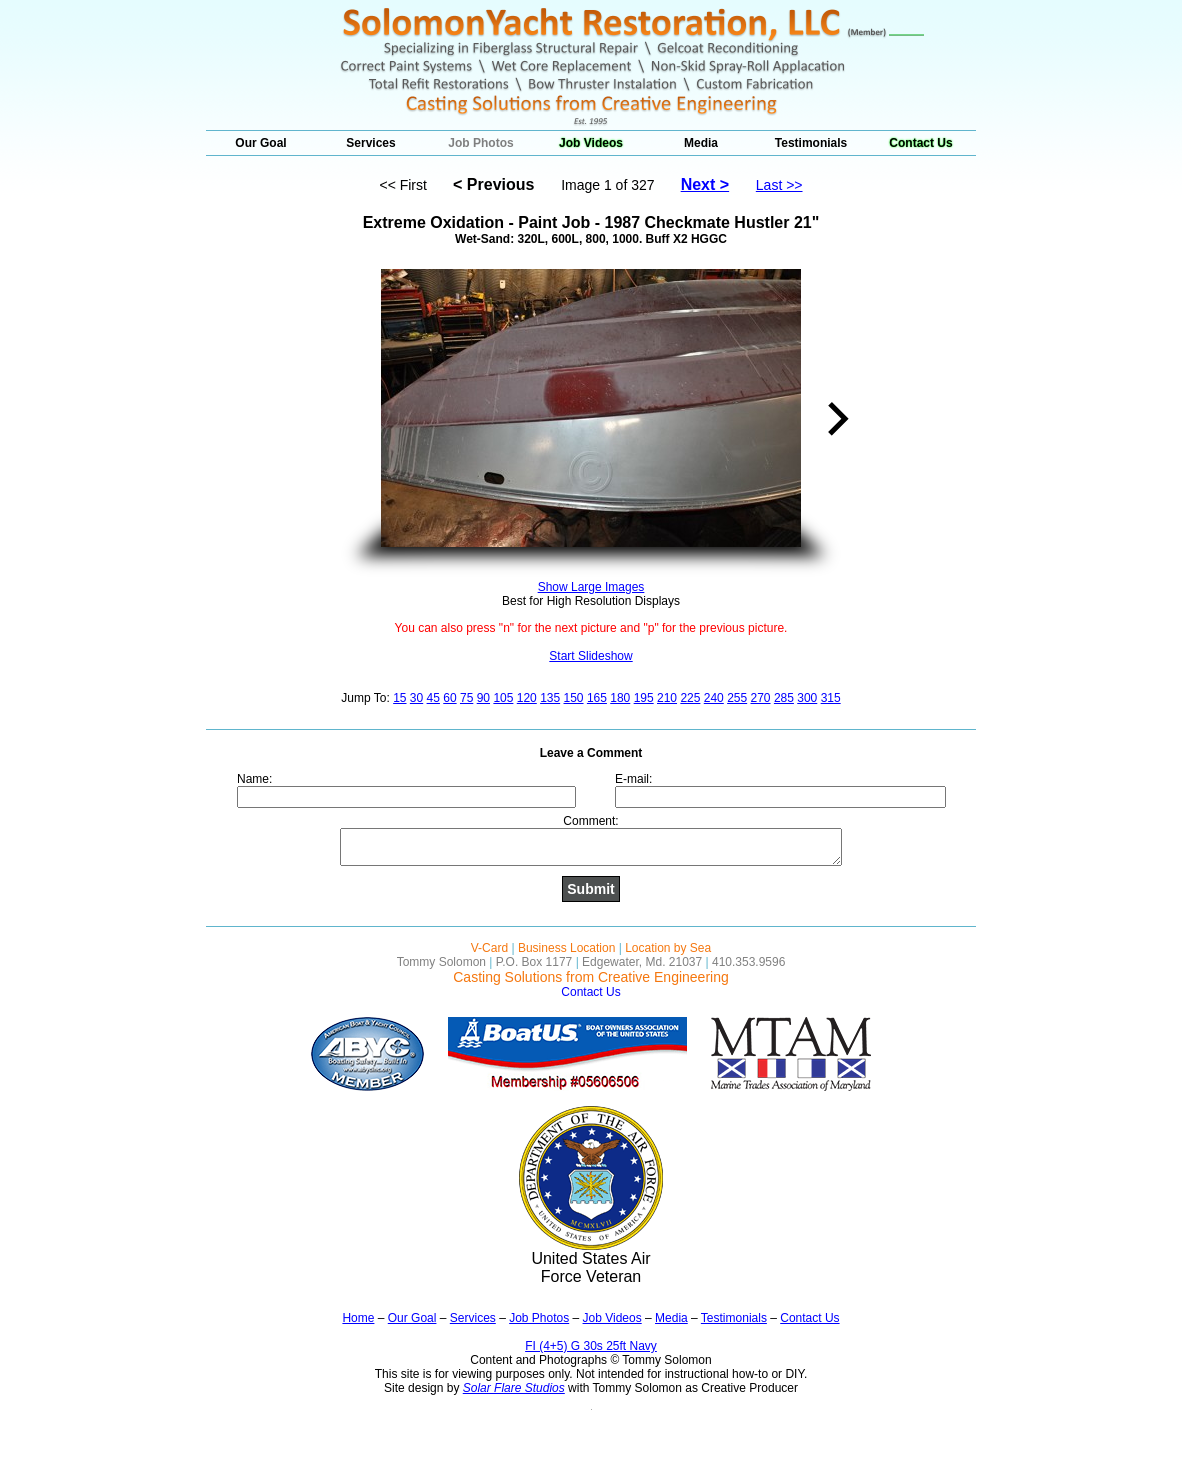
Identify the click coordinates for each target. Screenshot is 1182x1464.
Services (370, 143)
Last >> (779, 185)
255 (737, 698)
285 (784, 698)
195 (644, 698)
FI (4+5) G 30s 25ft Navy (591, 1346)
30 (416, 698)
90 (483, 698)
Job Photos (480, 143)
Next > (705, 184)
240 (714, 698)
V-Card (489, 948)
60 (449, 698)
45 (433, 698)
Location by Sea (668, 948)
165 (597, 698)
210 (667, 698)
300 (807, 698)
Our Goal (260, 143)
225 (690, 698)
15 (399, 698)
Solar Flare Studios (514, 1388)
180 (620, 698)
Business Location (566, 948)
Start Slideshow (590, 656)
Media (701, 143)
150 (574, 698)
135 (550, 698)
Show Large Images (591, 587)
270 (761, 698)
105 (503, 698)
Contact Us (920, 143)
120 (527, 698)
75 (466, 698)
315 (831, 698)
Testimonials (811, 143)
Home (358, 1318)
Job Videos (591, 143)
